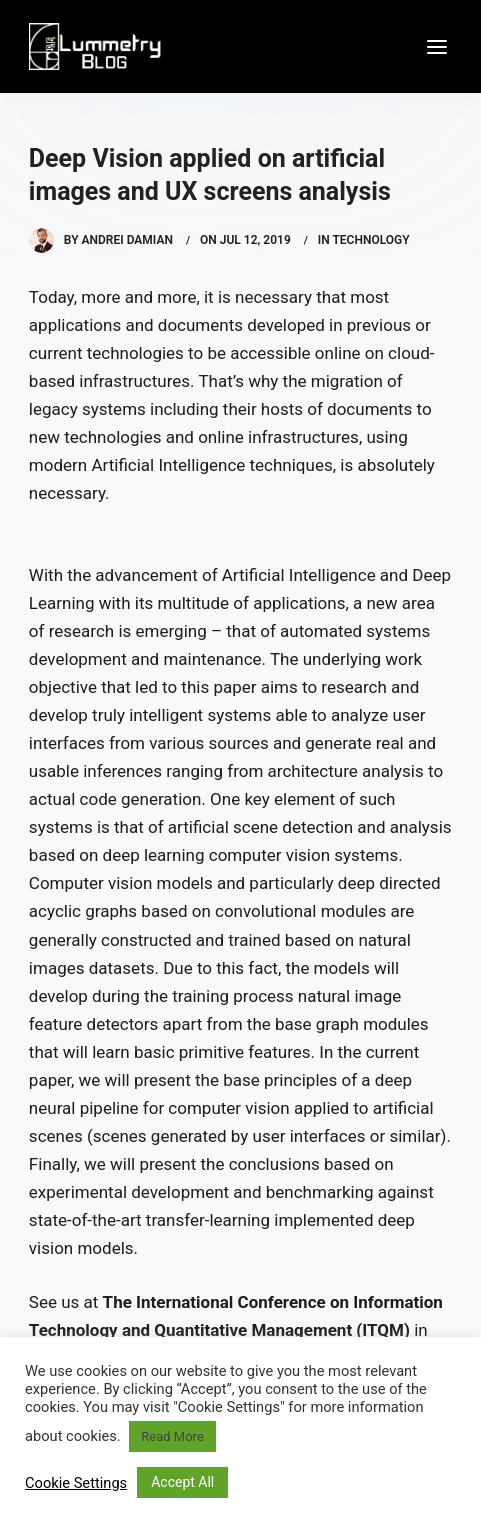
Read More (172, 1436)
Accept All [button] (182, 1482)
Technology (370, 240)
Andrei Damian (127, 240)
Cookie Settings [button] (76, 1483)
